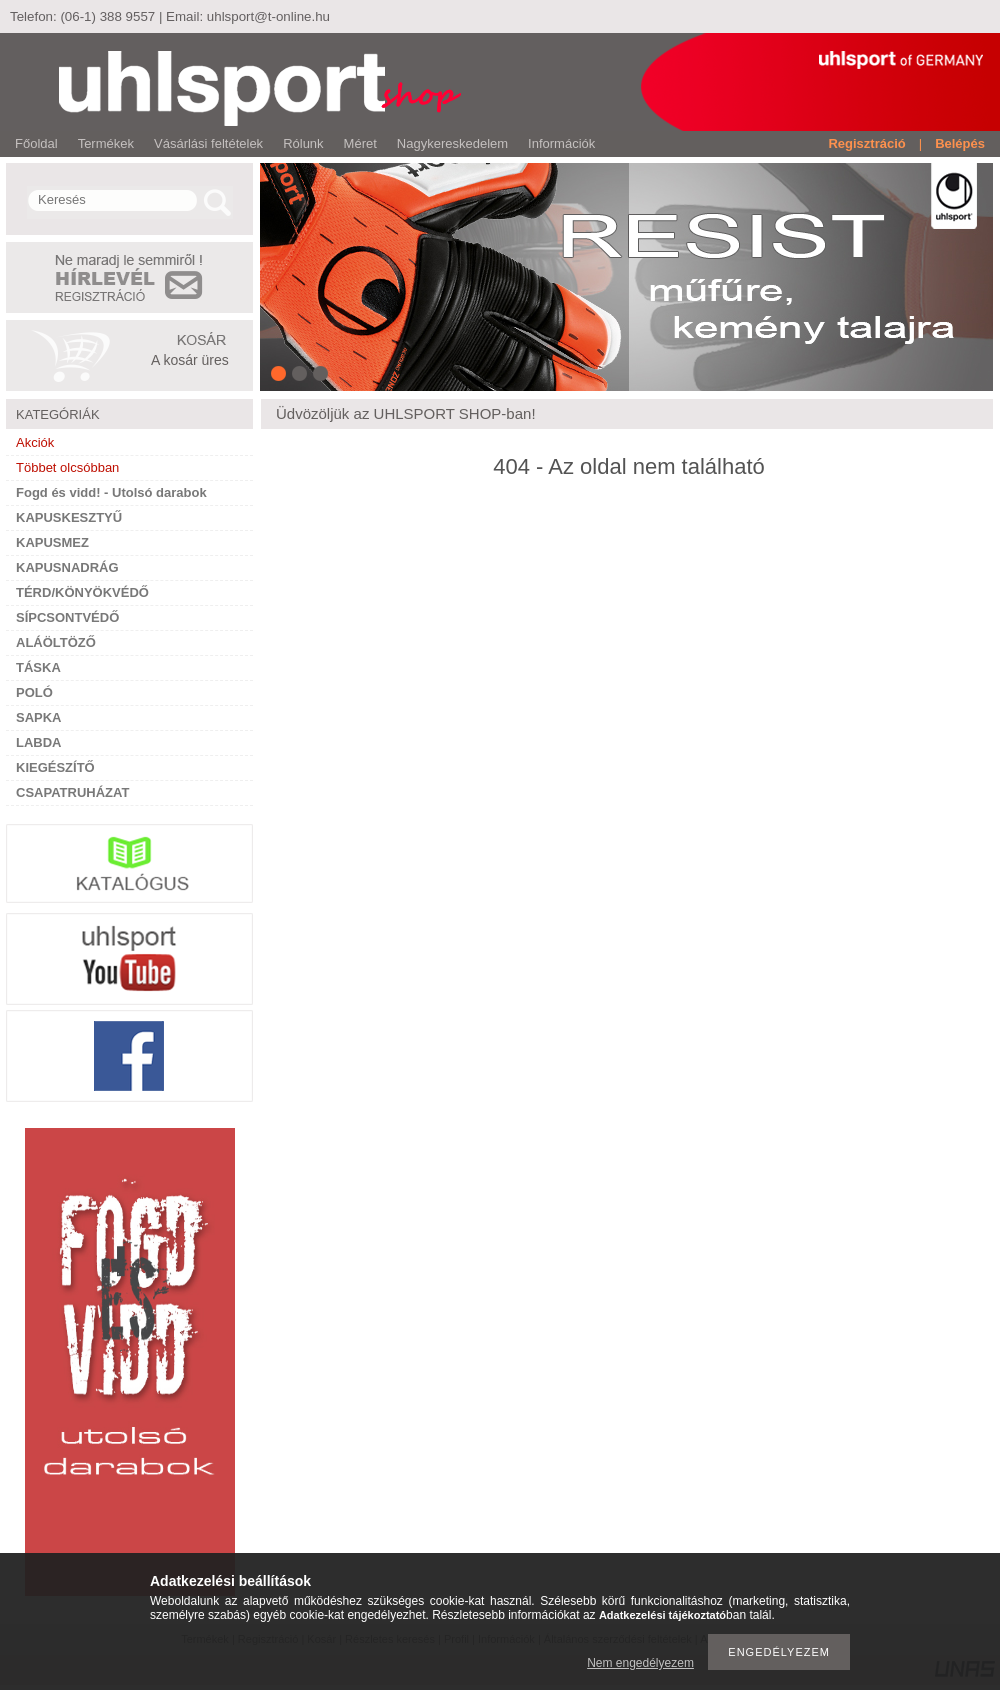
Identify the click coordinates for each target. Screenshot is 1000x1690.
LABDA (39, 742)
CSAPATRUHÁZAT (72, 792)
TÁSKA (38, 667)
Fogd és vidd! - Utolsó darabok (111, 492)
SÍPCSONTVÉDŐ (67, 617)
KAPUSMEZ (52, 542)
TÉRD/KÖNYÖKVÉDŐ (82, 592)
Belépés (960, 143)
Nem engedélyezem (640, 1663)
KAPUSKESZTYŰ (69, 517)
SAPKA (39, 717)
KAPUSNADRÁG (67, 567)
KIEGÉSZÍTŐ (55, 767)
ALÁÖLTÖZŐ (56, 642)
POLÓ (34, 692)
